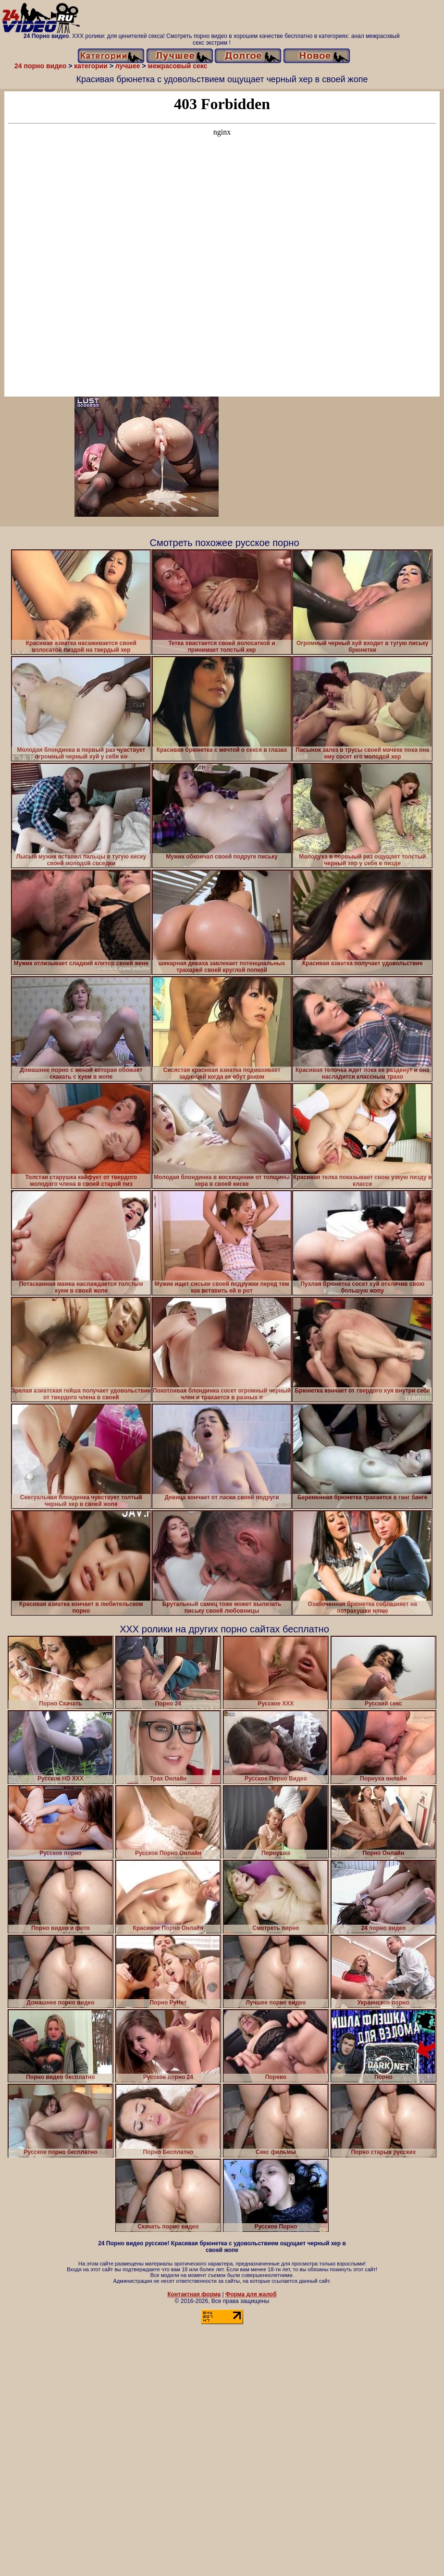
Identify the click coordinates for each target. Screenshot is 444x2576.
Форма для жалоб (251, 2294)
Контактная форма (194, 2294)
